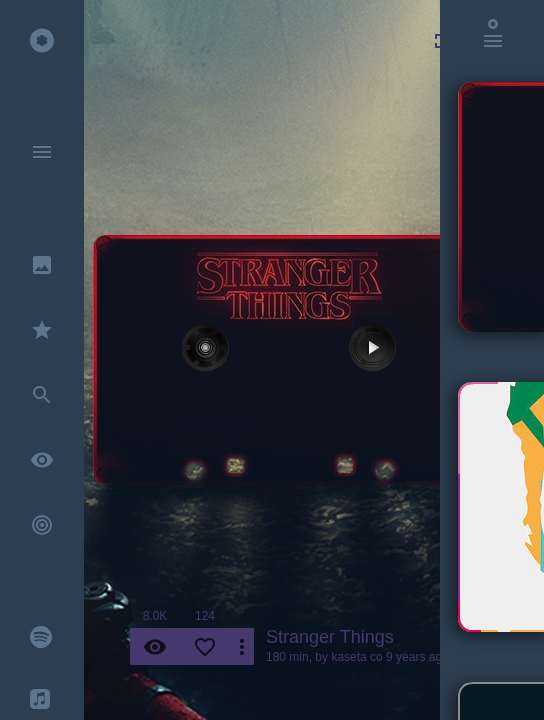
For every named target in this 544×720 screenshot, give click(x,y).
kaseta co (356, 657)
